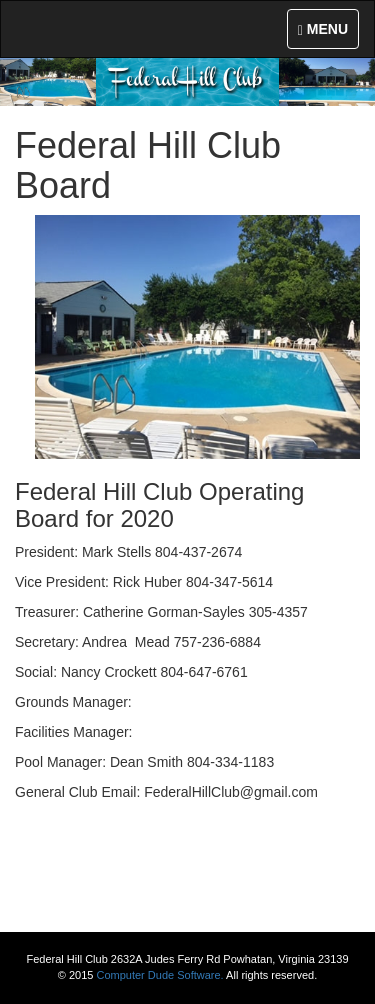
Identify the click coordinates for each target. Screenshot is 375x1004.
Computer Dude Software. (159, 975)
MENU (328, 33)
